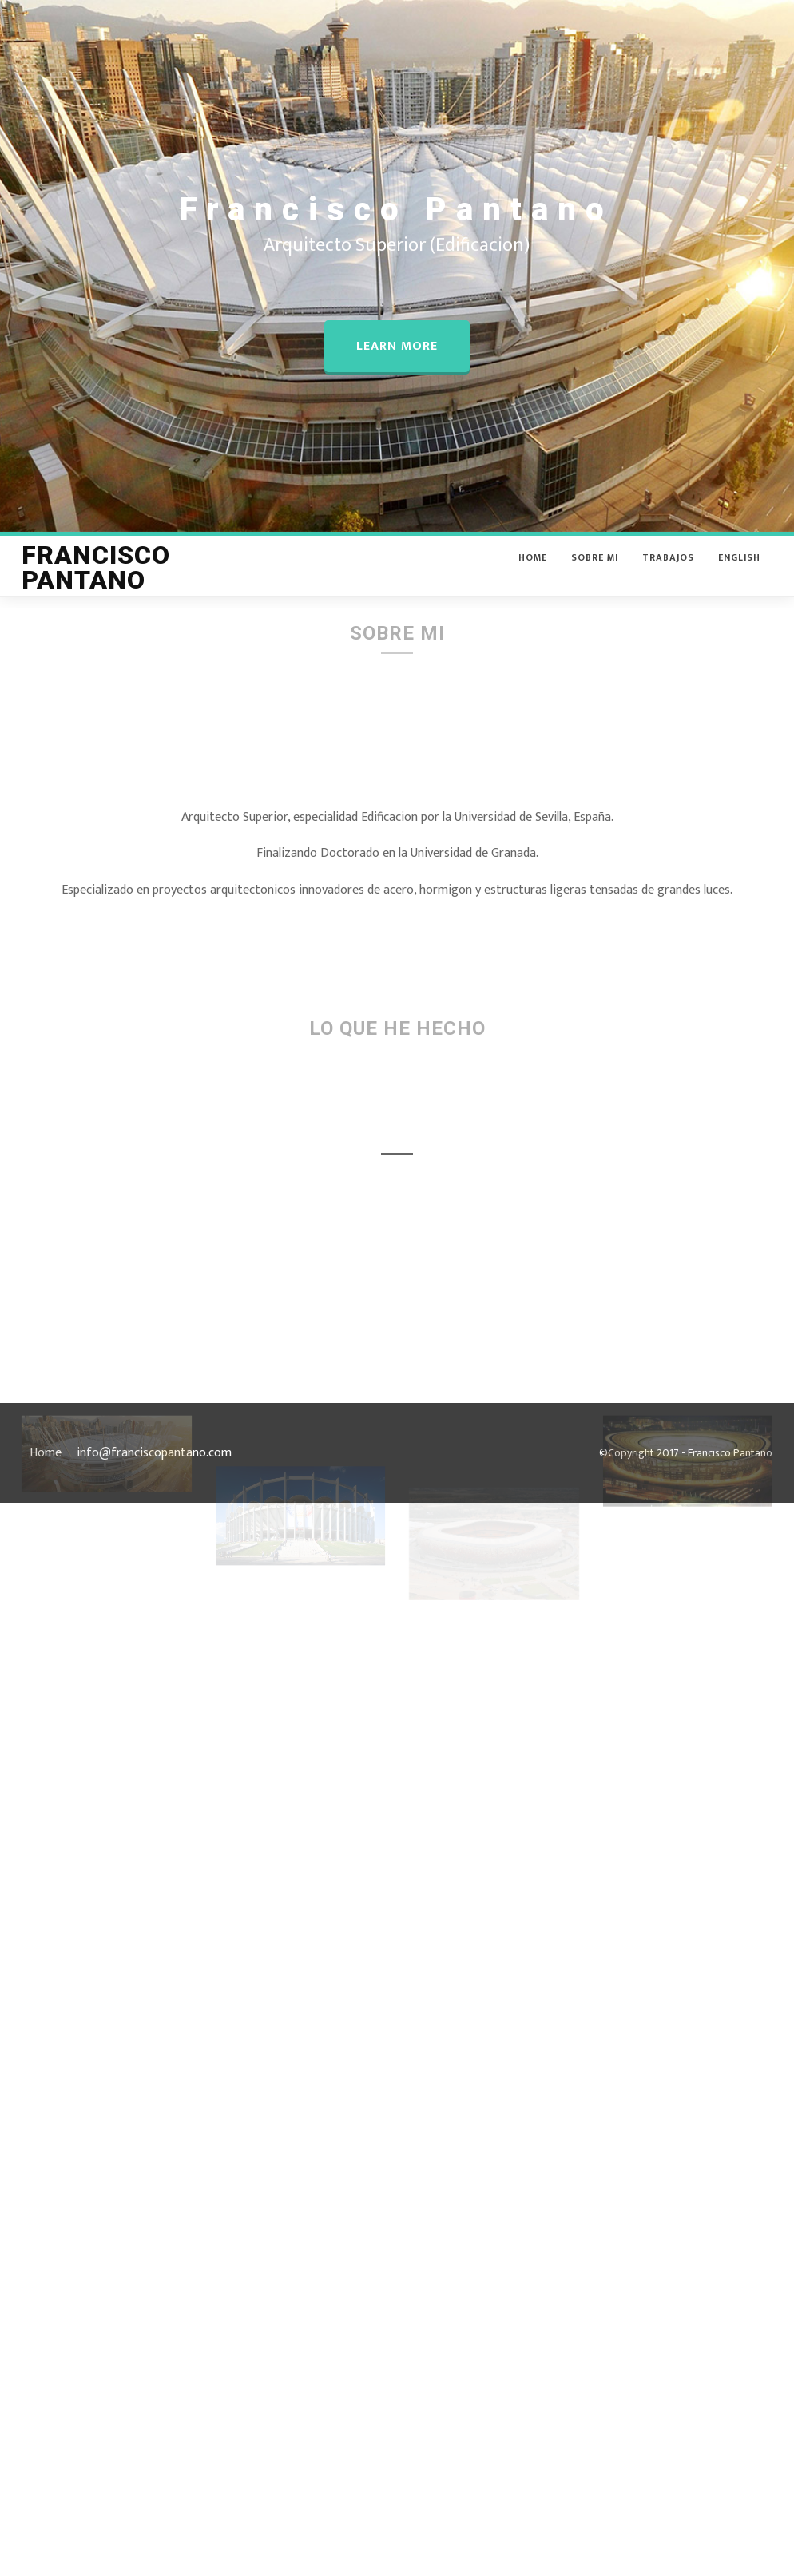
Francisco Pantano (96, 580)
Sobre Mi (594, 569)
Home (532, 569)
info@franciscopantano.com (154, 1453)
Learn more (397, 346)
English (739, 569)
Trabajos (668, 569)
